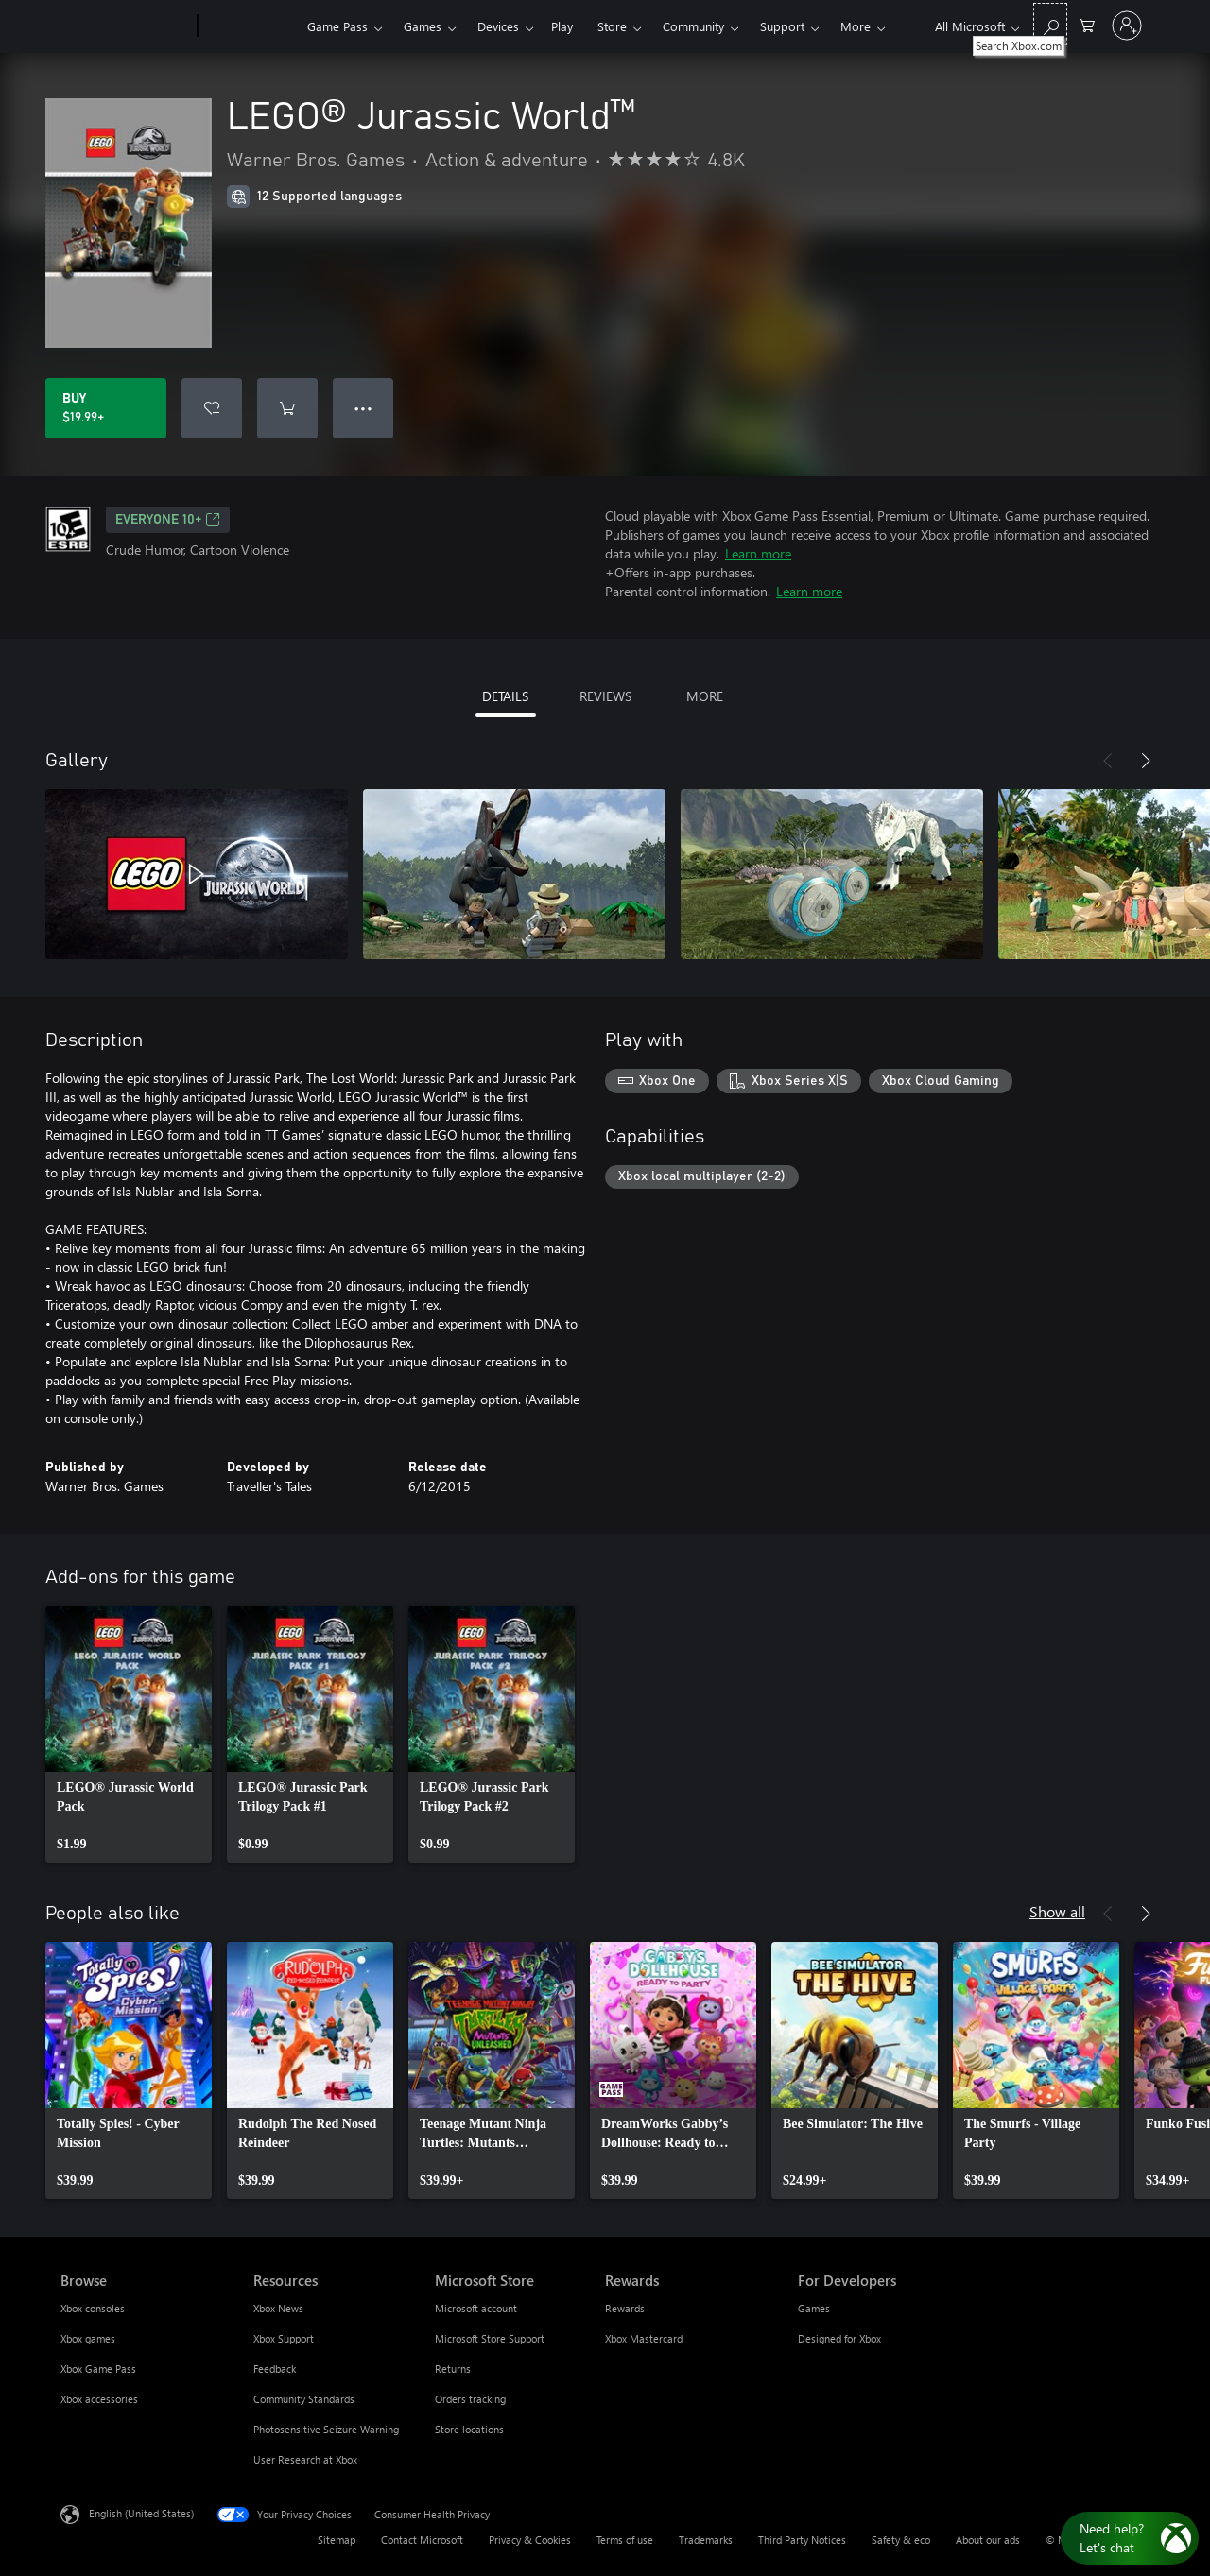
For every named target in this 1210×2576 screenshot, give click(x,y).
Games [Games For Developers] (814, 2308)
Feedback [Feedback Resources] (274, 2368)
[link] (128, 1734)
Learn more (758, 553)
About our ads (988, 2539)
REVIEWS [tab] (605, 696)
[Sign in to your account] (1127, 25)
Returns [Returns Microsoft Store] (453, 2368)
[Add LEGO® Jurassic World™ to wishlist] (212, 408)
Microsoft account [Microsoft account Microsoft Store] (476, 2308)
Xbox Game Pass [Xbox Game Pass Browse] (98, 2368)
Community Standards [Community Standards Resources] (303, 2399)
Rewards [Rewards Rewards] (625, 2308)
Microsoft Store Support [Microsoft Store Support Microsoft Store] (489, 2338)
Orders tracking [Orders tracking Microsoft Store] (470, 2399)
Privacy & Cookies (530, 2539)
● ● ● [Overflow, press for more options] (363, 408)
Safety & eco (901, 2539)
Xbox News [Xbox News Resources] (278, 2308)
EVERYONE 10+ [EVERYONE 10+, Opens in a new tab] (167, 519)
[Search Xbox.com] (1050, 24)
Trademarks (706, 2539)
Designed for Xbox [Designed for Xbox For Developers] (839, 2338)
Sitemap (336, 2539)
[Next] (1146, 760)
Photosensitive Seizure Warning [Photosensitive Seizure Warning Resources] (326, 2429)
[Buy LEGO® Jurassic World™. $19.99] (105, 408)
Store (612, 26)
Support (782, 26)
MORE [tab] (704, 696)
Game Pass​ (337, 26)
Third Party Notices (802, 2539)
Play (562, 26)
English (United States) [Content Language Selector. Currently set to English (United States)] (141, 2513)
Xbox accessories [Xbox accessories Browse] (99, 2399)
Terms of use (624, 2539)
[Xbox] (250, 26)
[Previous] (1108, 760)
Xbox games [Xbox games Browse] (87, 2338)
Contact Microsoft (422, 2539)
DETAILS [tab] (505, 696)
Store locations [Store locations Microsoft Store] (469, 2429)
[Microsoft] (125, 26)
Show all (1057, 1911)
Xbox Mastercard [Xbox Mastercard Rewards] (644, 2338)
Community (693, 26)
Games (422, 26)
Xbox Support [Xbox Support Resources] (283, 2338)
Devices (498, 26)
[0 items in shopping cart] (1087, 24)
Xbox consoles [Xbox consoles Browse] (92, 2308)
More (855, 26)
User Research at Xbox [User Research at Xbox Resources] (305, 2459)
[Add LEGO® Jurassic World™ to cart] (287, 408)
